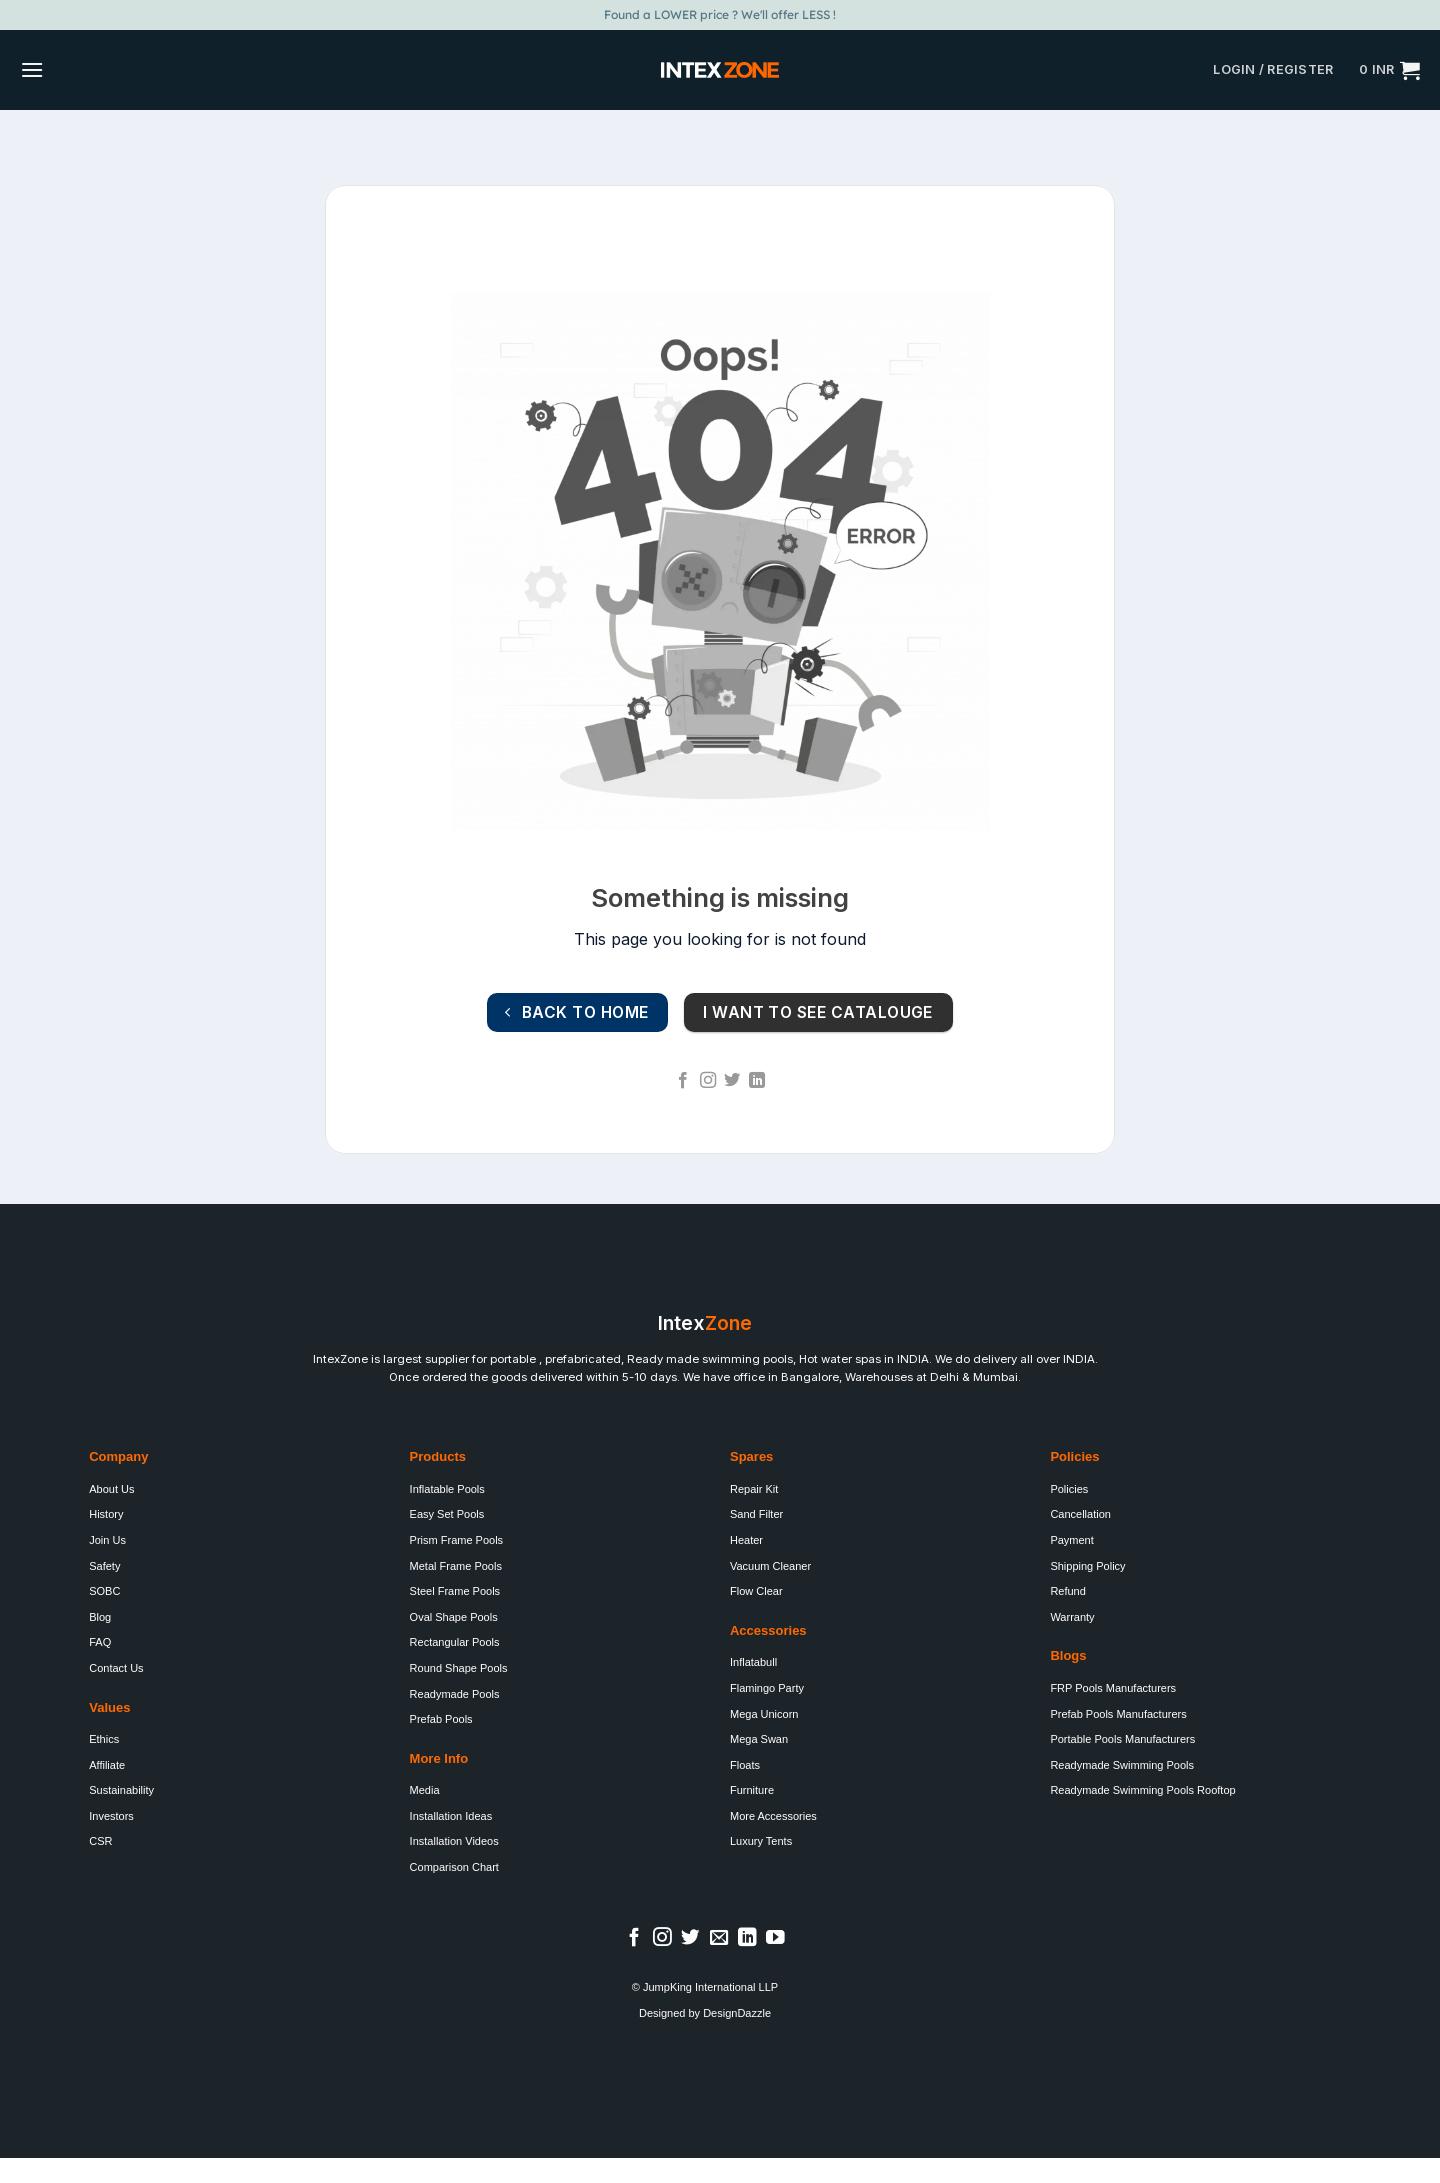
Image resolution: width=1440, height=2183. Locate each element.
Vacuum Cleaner (770, 1566)
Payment (1071, 1540)
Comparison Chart (454, 1867)
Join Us (107, 1540)
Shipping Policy (1087, 1566)
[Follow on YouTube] (775, 1938)
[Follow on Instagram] (708, 1081)
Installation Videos (454, 1841)
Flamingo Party (767, 1688)
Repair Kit (754, 1489)
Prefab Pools (441, 1719)
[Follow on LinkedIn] (757, 1081)
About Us (111, 1489)
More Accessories (773, 1816)
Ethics (104, 1739)
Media (425, 1790)
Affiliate (107, 1765)
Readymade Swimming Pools (1122, 1765)
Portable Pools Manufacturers (1122, 1739)
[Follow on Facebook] (683, 1081)
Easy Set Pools (447, 1514)
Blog (100, 1617)
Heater (746, 1540)
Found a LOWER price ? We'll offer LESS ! (720, 14)
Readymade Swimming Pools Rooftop (1142, 1790)
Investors (111, 1816)
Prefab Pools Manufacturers (1118, 1714)
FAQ (100, 1642)
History (106, 1514)
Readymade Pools (455, 1694)
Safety (104, 1566)
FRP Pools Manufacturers (1113, 1688)
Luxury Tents (761, 1841)
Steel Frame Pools (455, 1591)
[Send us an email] (719, 1938)
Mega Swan (759, 1739)
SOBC (104, 1591)
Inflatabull (753, 1662)
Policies (1069, 1489)
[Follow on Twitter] (732, 1081)
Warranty (1072, 1617)
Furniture (752, 1790)
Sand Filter (756, 1514)
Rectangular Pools (455, 1642)
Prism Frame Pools (457, 1540)
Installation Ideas (451, 1816)
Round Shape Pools (459, 1668)
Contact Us (116, 1668)
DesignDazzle (737, 2013)
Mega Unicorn (764, 1714)
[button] (32, 69)
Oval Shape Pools (454, 1617)
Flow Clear (756, 1591)
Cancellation (1080, 1514)
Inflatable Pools (447, 1489)
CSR (100, 1841)
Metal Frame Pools (456, 1566)
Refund (1067, 1591)
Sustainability (121, 1790)
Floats (745, 1765)
